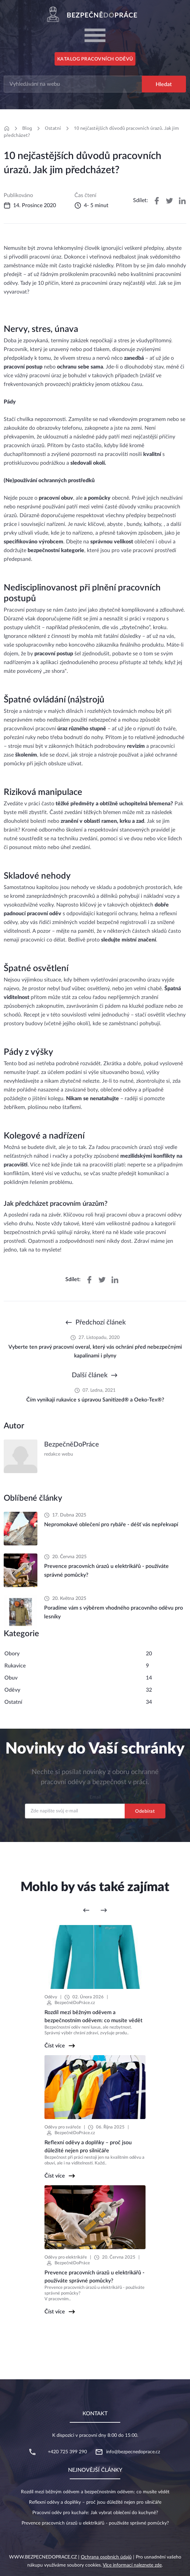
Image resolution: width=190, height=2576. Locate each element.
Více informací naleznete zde (132, 2565)
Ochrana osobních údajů (106, 2557)
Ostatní (53, 128)
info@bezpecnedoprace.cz (133, 2452)
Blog (27, 128)
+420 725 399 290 (67, 2452)
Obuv (11, 1678)
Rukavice (15, 1665)
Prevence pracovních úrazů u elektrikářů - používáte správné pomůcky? (95, 2523)
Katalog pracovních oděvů (95, 59)
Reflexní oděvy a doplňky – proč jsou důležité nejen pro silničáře (95, 2502)
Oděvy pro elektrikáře (65, 2257)
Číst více (54, 2045)
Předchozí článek (100, 1322)
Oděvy (12, 1690)
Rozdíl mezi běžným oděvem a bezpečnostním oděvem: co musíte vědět (95, 2492)
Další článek (89, 1375)
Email (95, 1797)
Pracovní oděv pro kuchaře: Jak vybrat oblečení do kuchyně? (95, 2512)
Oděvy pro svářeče (62, 2127)
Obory (12, 1653)
